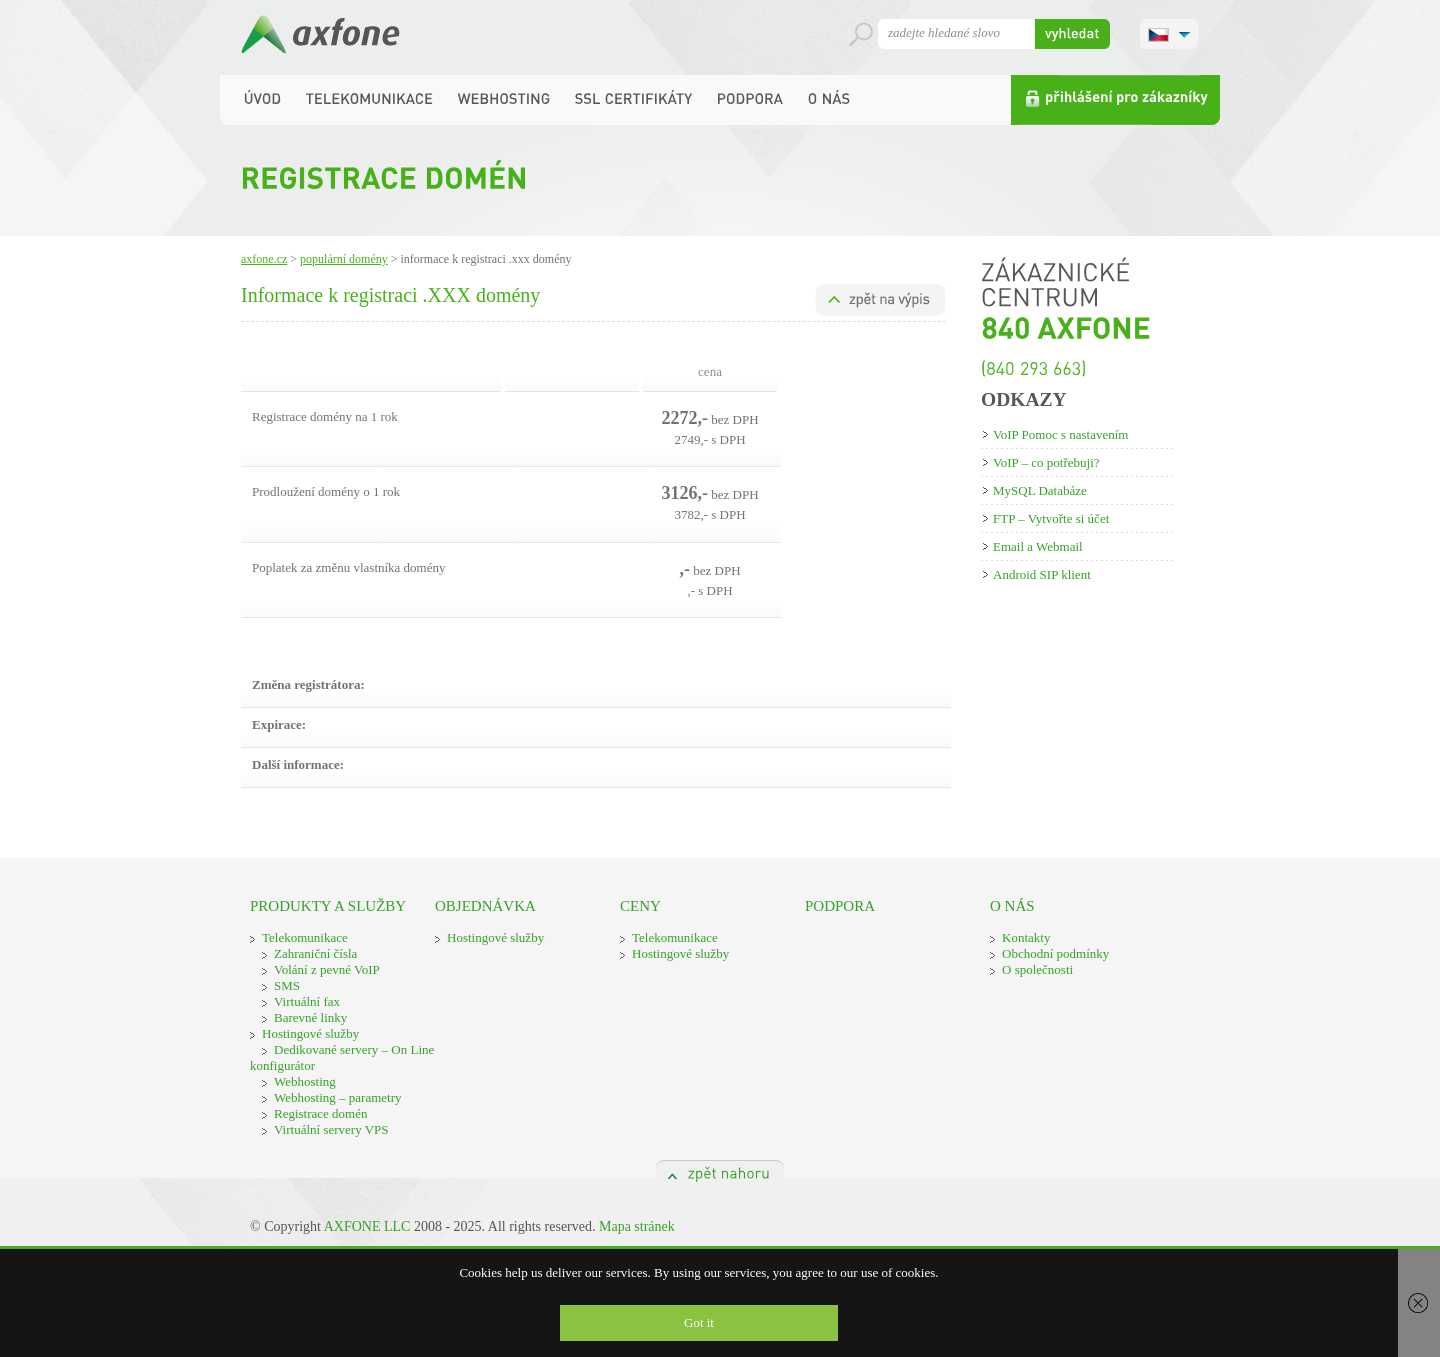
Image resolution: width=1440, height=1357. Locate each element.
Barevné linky (310, 1017)
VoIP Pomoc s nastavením (1060, 434)
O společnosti (1037, 969)
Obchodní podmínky (1055, 953)
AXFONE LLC (367, 1226)
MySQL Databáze (1040, 490)
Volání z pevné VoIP (327, 969)
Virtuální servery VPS (331, 1129)
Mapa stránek (637, 1226)
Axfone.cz (264, 259)
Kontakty (1026, 937)
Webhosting (305, 1081)
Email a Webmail (1038, 546)
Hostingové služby (310, 1033)
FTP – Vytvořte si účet (1051, 518)
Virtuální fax (307, 1001)
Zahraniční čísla (315, 953)
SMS (287, 985)
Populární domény (344, 259)
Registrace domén (321, 1113)
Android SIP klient (1042, 574)
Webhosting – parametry (337, 1097)
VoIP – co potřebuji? (1046, 462)
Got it (699, 1322)
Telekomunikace (305, 937)
